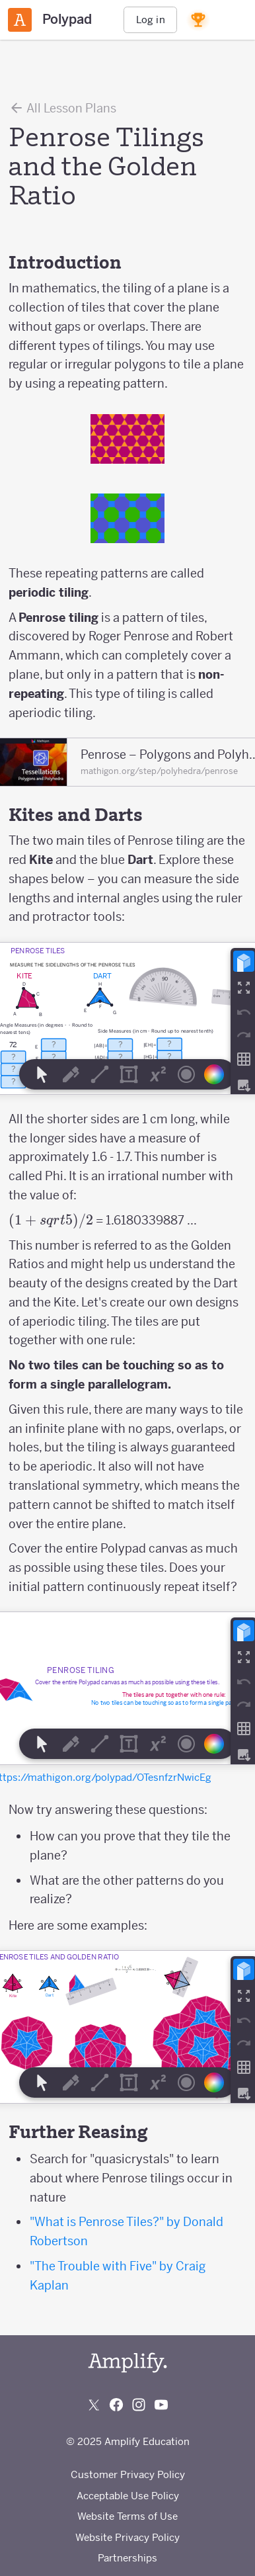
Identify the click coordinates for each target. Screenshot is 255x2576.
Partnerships (127, 2558)
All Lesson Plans (62, 108)
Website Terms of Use (127, 2516)
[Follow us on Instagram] (139, 2404)
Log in (150, 19)
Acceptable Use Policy (128, 2495)
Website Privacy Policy (127, 2537)
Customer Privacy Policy (128, 2474)
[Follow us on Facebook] (116, 2404)
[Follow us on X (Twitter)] (94, 2404)
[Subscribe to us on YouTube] (161, 2404)
